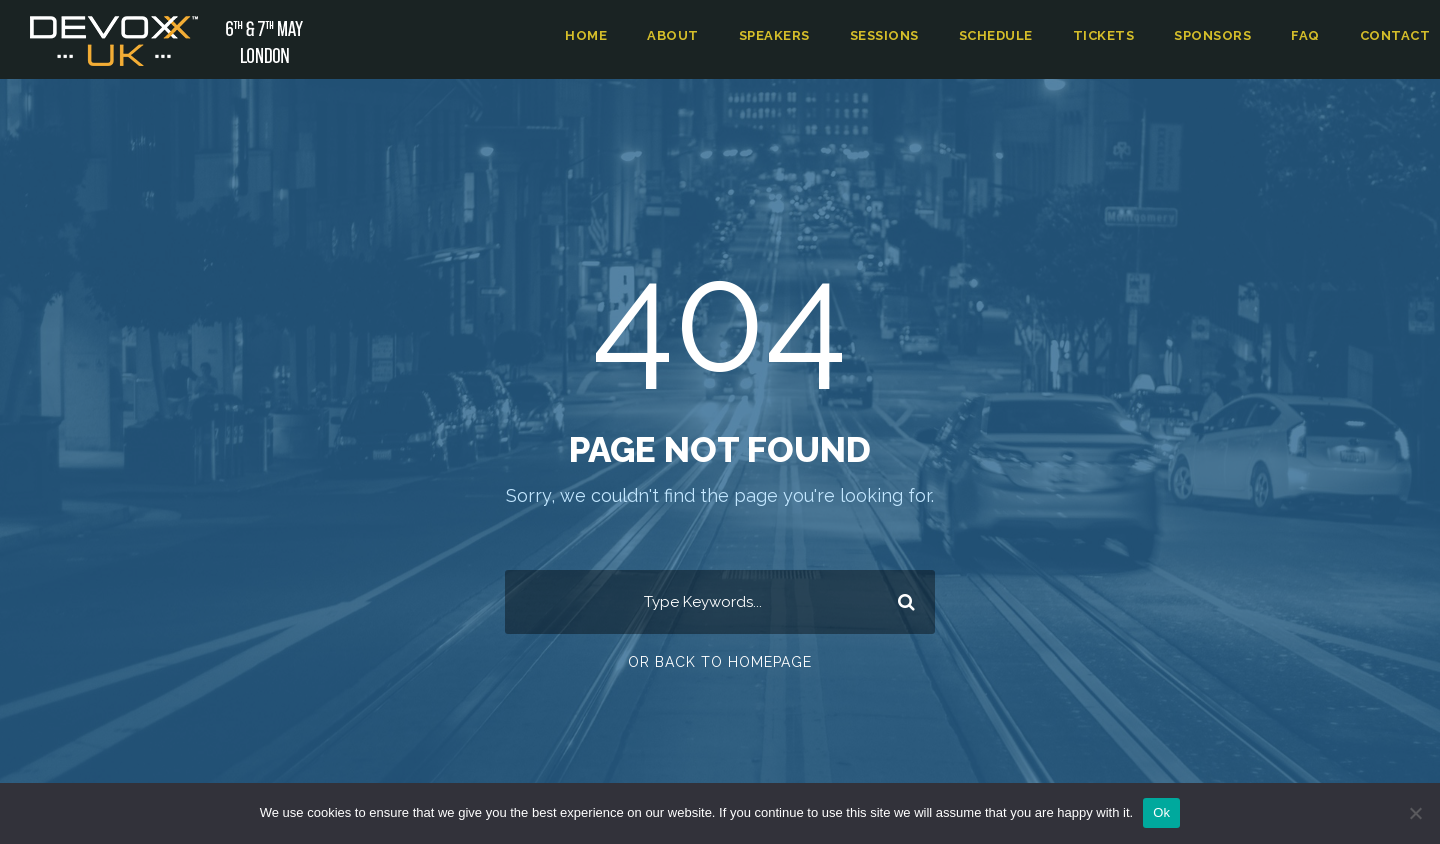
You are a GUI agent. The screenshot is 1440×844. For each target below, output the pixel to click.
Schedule (1001, 35)
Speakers (775, 35)
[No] (1415, 813)
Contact (1397, 35)
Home (588, 35)
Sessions (888, 35)
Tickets (1108, 35)
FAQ (1310, 35)
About (673, 35)
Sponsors (1217, 35)
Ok (1161, 812)
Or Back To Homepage (720, 661)
